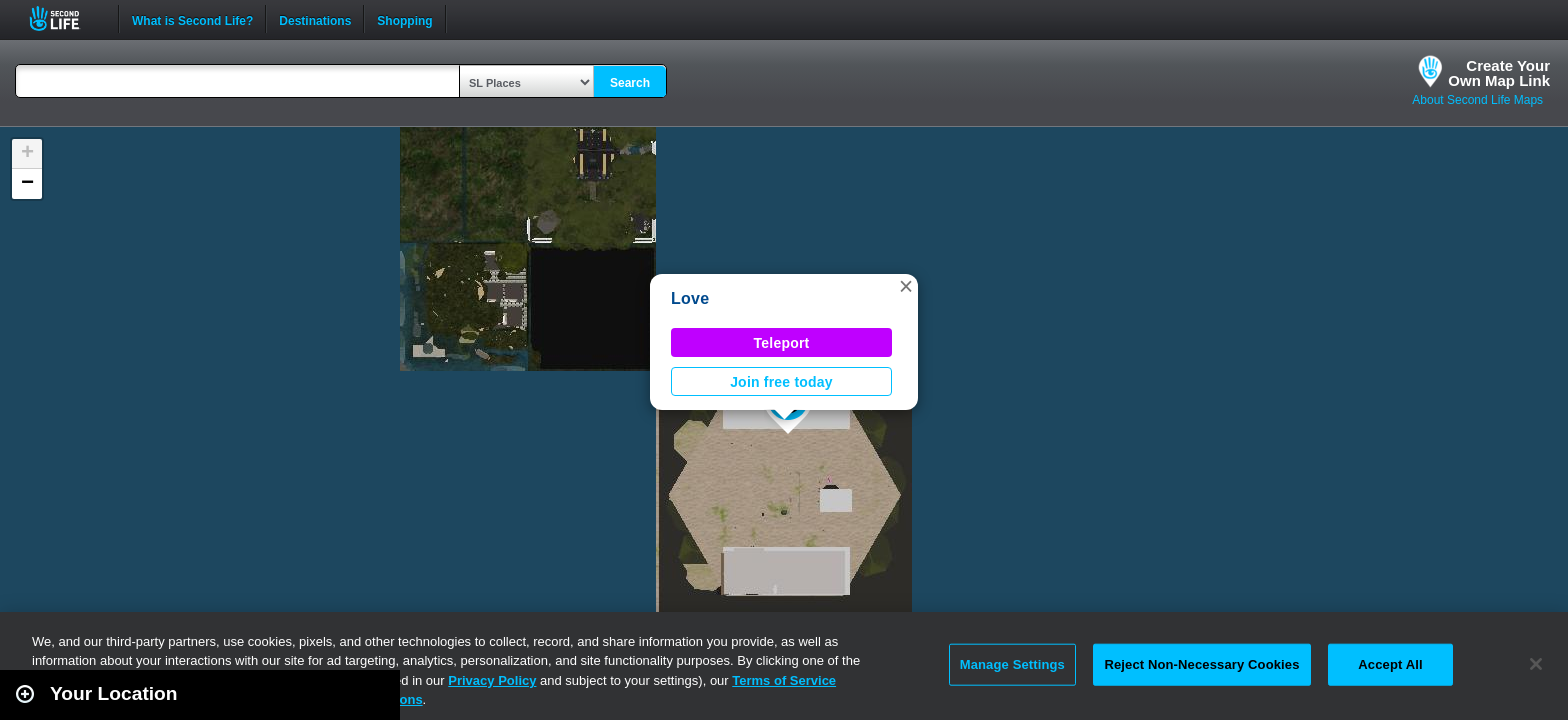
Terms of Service (784, 680)
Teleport (782, 343)
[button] (906, 286)
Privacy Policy (492, 680)
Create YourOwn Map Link (1499, 73)
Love (690, 298)
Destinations (315, 19)
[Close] (1536, 664)
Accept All (1390, 664)
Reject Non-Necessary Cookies (1201, 664)
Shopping (404, 19)
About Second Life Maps (1477, 100)
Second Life (65, 18)
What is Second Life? (192, 19)
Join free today (781, 382)
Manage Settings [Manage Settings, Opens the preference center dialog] (1012, 664)
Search (630, 83)
